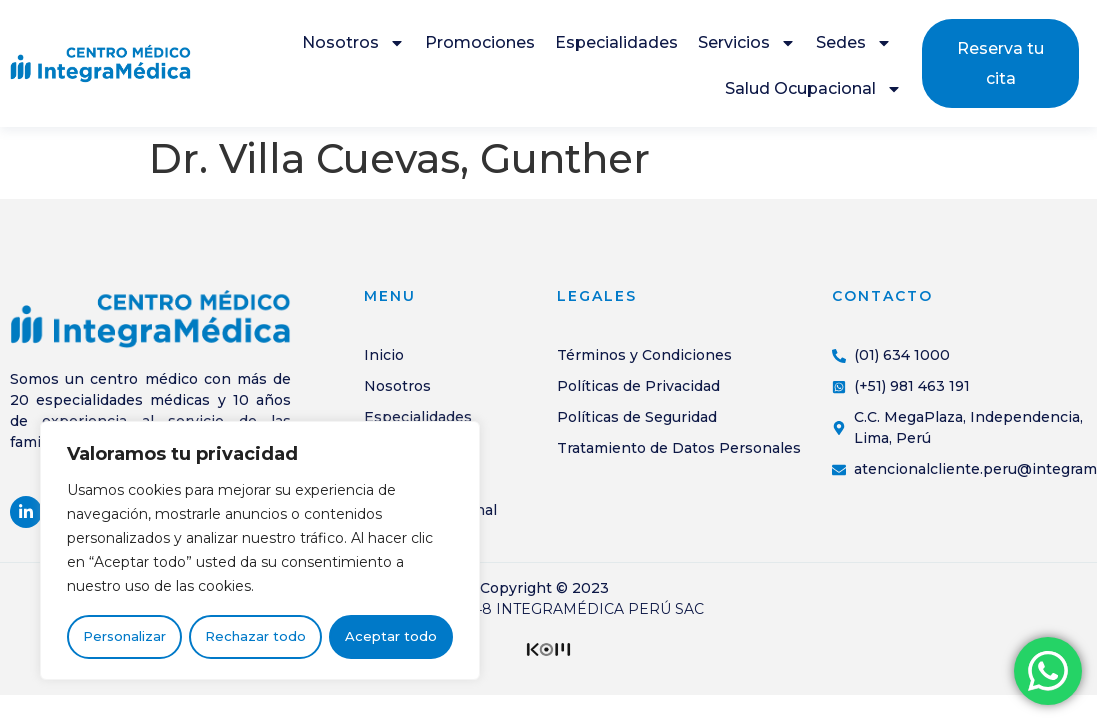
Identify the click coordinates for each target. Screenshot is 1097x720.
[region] (260, 551)
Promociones (480, 42)
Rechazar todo (255, 637)
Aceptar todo (391, 637)
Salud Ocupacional (813, 89)
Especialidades (616, 42)
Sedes (854, 43)
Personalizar (124, 637)
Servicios (747, 43)
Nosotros (353, 43)
